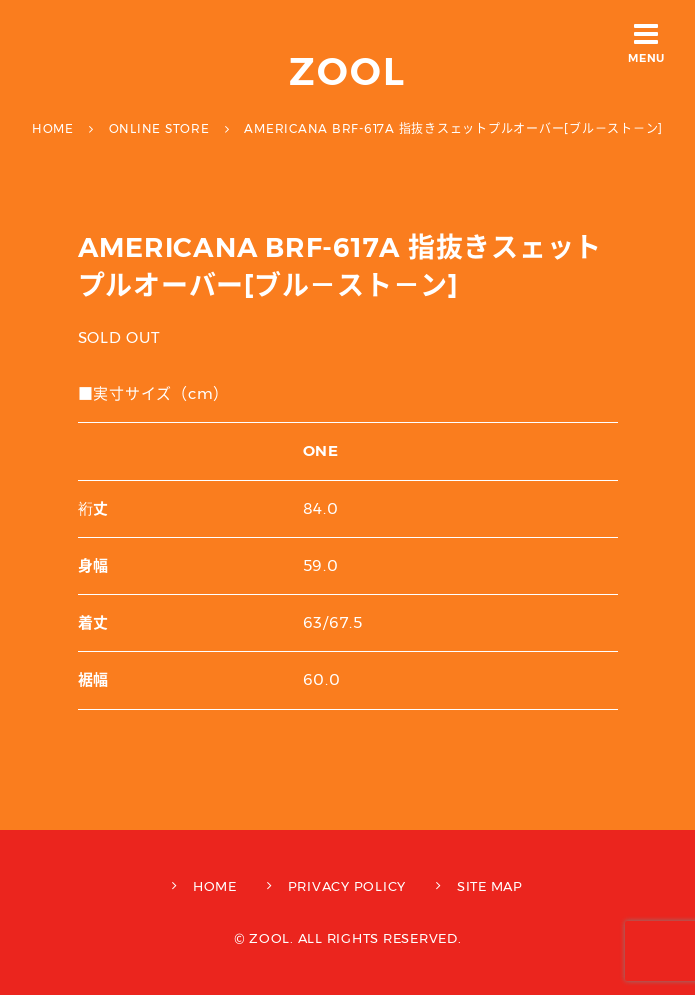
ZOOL (347, 71)
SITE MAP (490, 886)
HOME (215, 886)
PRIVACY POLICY (347, 886)
